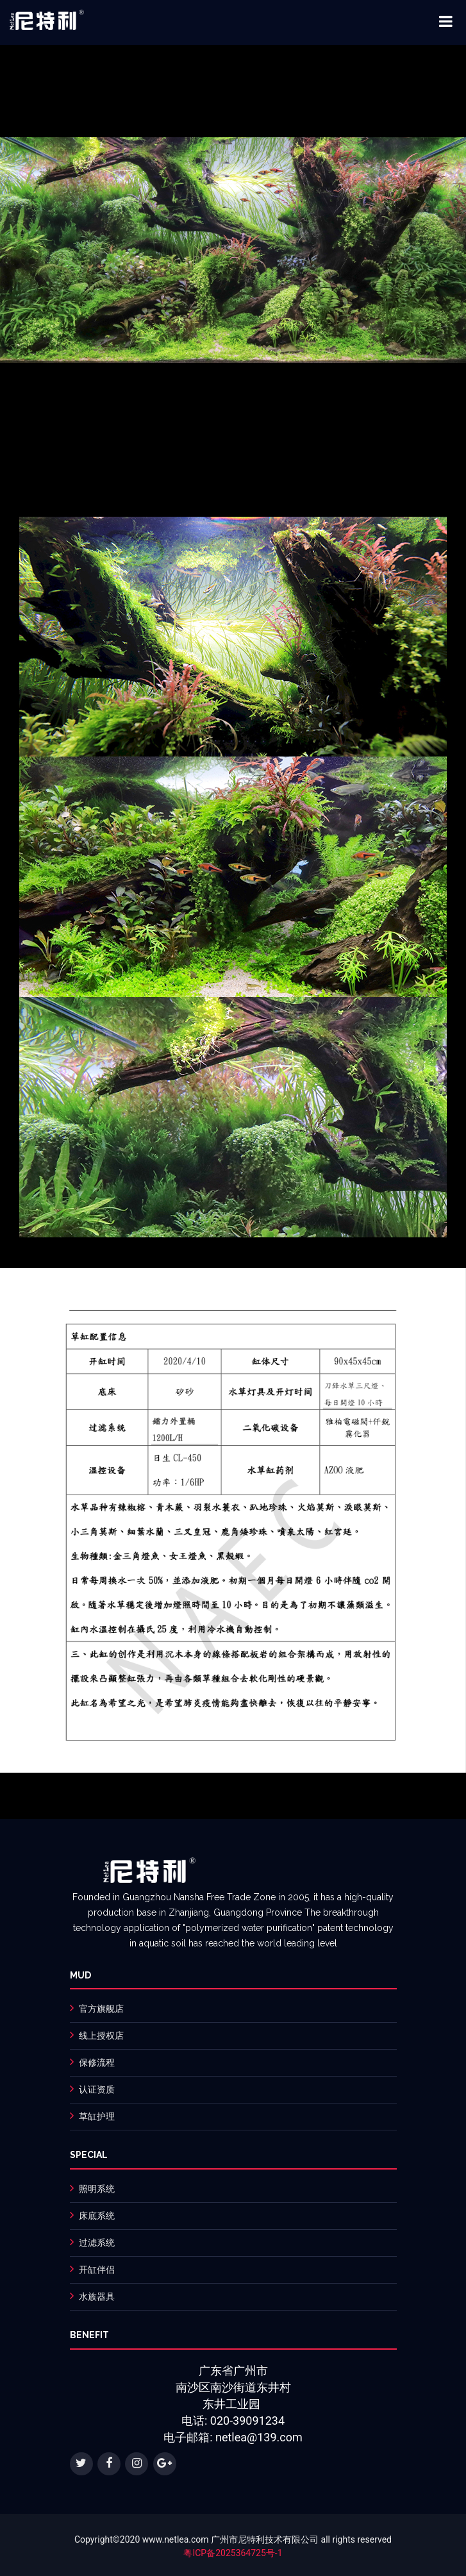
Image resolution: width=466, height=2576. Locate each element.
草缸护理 (97, 2116)
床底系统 (97, 2216)
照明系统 (97, 2189)
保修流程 (97, 2062)
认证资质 (97, 2089)
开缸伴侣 (97, 2269)
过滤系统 (97, 2242)
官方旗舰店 (101, 2008)
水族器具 (97, 2296)
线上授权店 (101, 2035)
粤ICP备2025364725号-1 (232, 2553)
